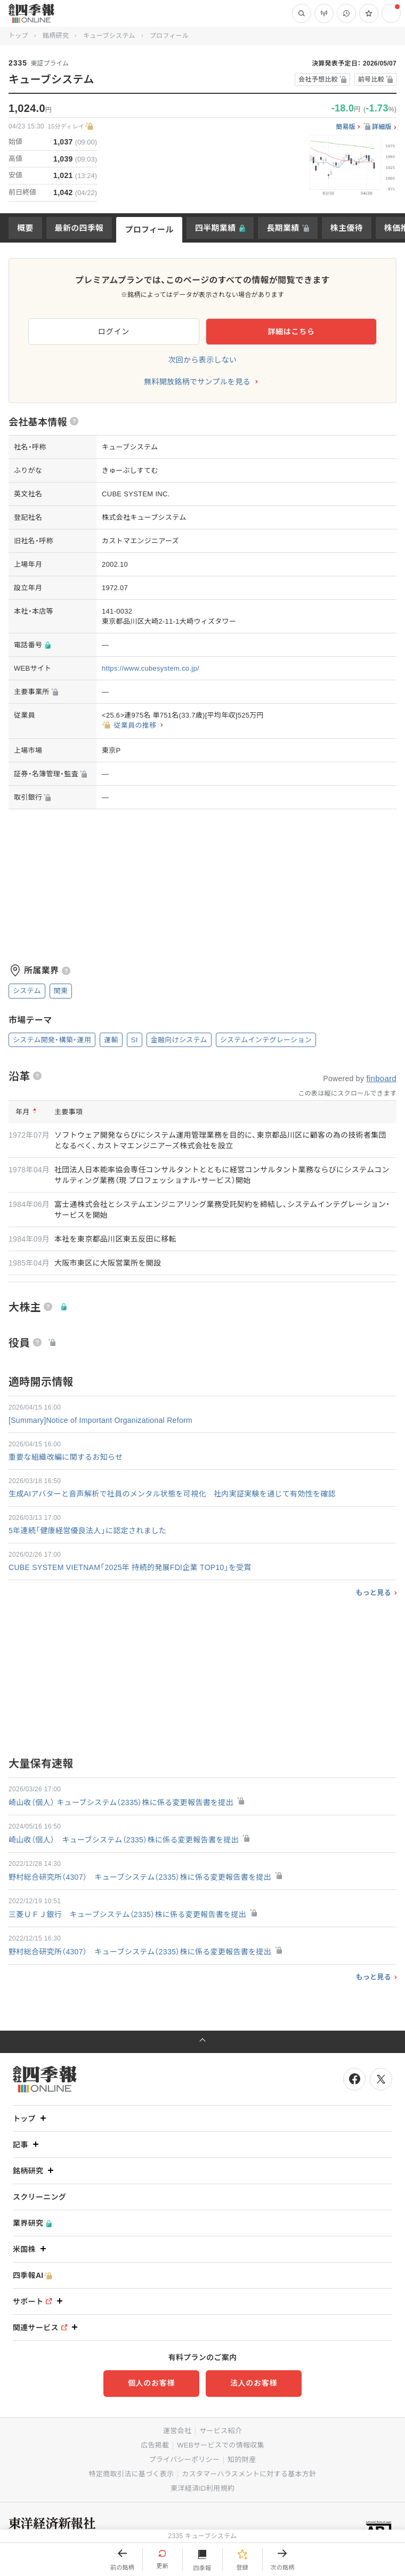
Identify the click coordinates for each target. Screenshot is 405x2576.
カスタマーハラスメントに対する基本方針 (249, 2474)
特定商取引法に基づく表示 (131, 2474)
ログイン (113, 331)
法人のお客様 (253, 2383)
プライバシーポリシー (184, 2460)
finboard (381, 1078)
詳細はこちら (291, 331)
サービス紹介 (220, 2431)
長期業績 (282, 227)
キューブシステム (109, 35)
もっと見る (373, 1593)
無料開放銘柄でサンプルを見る (197, 381)
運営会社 (177, 2431)
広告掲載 (155, 2445)
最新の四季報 (79, 227)
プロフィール (149, 229)
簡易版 (345, 127)
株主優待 (346, 227)
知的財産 (242, 2460)
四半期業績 (215, 227)
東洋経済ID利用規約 (202, 2488)
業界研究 (32, 2223)
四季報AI (32, 2275)
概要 (25, 227)
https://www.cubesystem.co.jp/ (150, 668)
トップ (18, 35)
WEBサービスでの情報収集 (220, 2445)
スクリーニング (39, 2197)
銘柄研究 (56, 35)
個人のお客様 (151, 2383)
